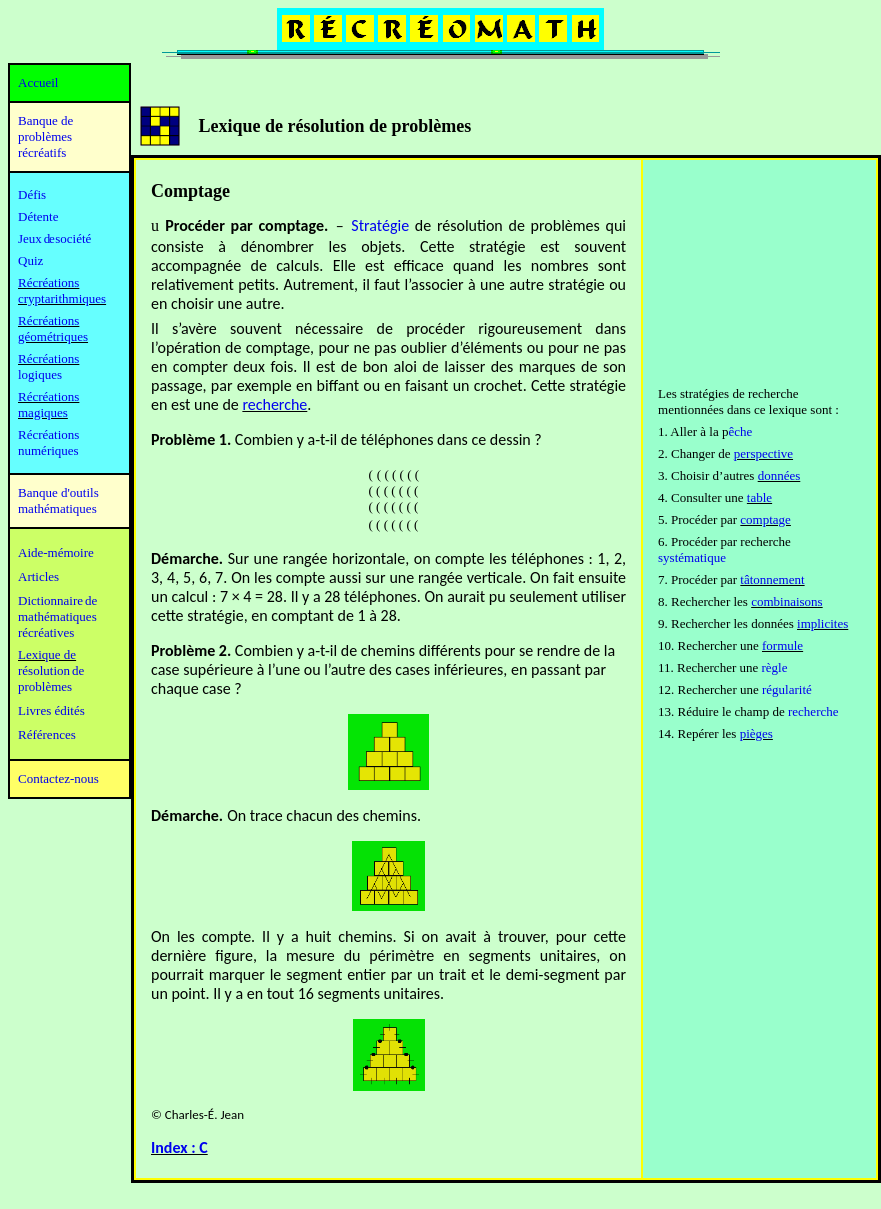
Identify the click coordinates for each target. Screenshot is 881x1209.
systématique (692, 557)
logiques (40, 374)
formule (782, 645)
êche (740, 431)
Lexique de (47, 654)
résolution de (51, 670)
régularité (787, 689)
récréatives (46, 632)
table (759, 497)
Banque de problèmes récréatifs (45, 136)
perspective (763, 453)
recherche (274, 404)
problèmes (45, 686)
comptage (765, 519)
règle (775, 667)
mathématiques (57, 616)
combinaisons (787, 601)
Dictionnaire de (57, 600)
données (779, 475)
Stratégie (380, 225)
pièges (756, 733)
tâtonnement (772, 579)
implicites (822, 623)
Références (47, 734)
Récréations (48, 358)
